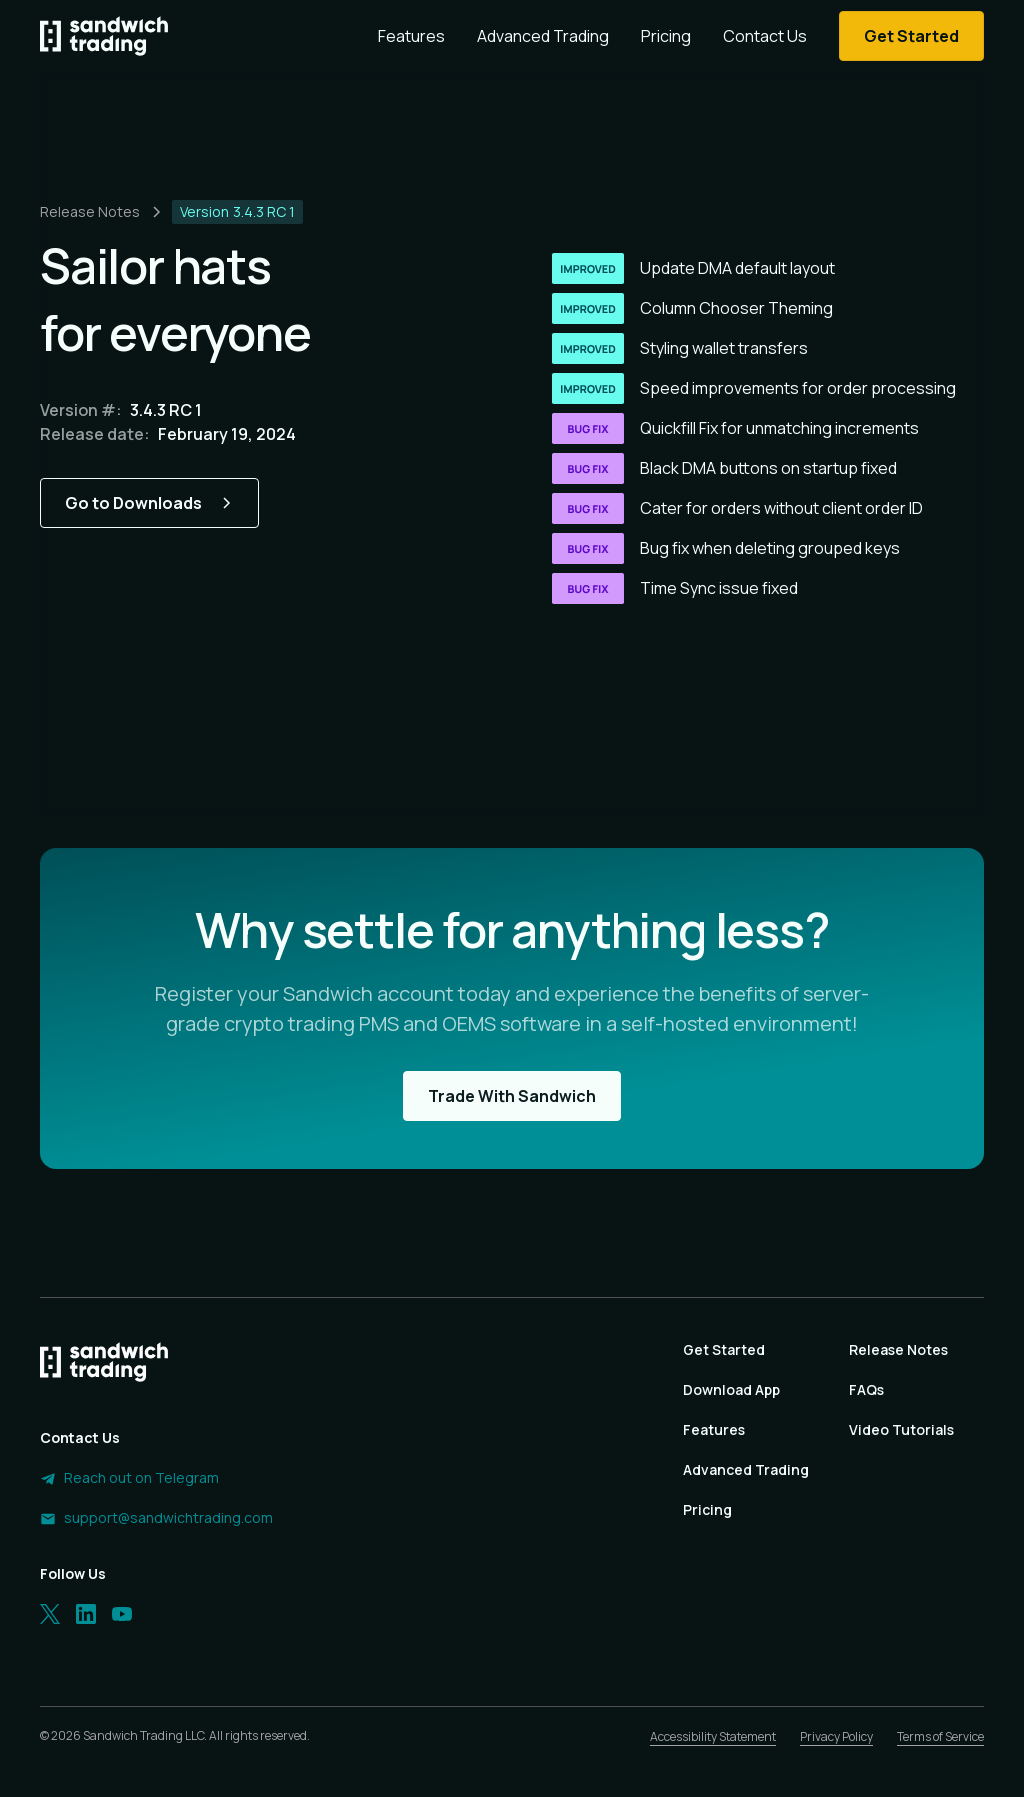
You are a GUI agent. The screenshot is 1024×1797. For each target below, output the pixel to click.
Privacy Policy (836, 1736)
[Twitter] (50, 1614)
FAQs (866, 1389)
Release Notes (898, 1349)
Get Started (724, 1349)
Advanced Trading (543, 36)
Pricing (666, 36)
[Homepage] (104, 36)
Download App (731, 1389)
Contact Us (765, 36)
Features (411, 36)
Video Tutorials (901, 1429)
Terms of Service (940, 1736)
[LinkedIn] (86, 1614)
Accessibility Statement (713, 1736)
